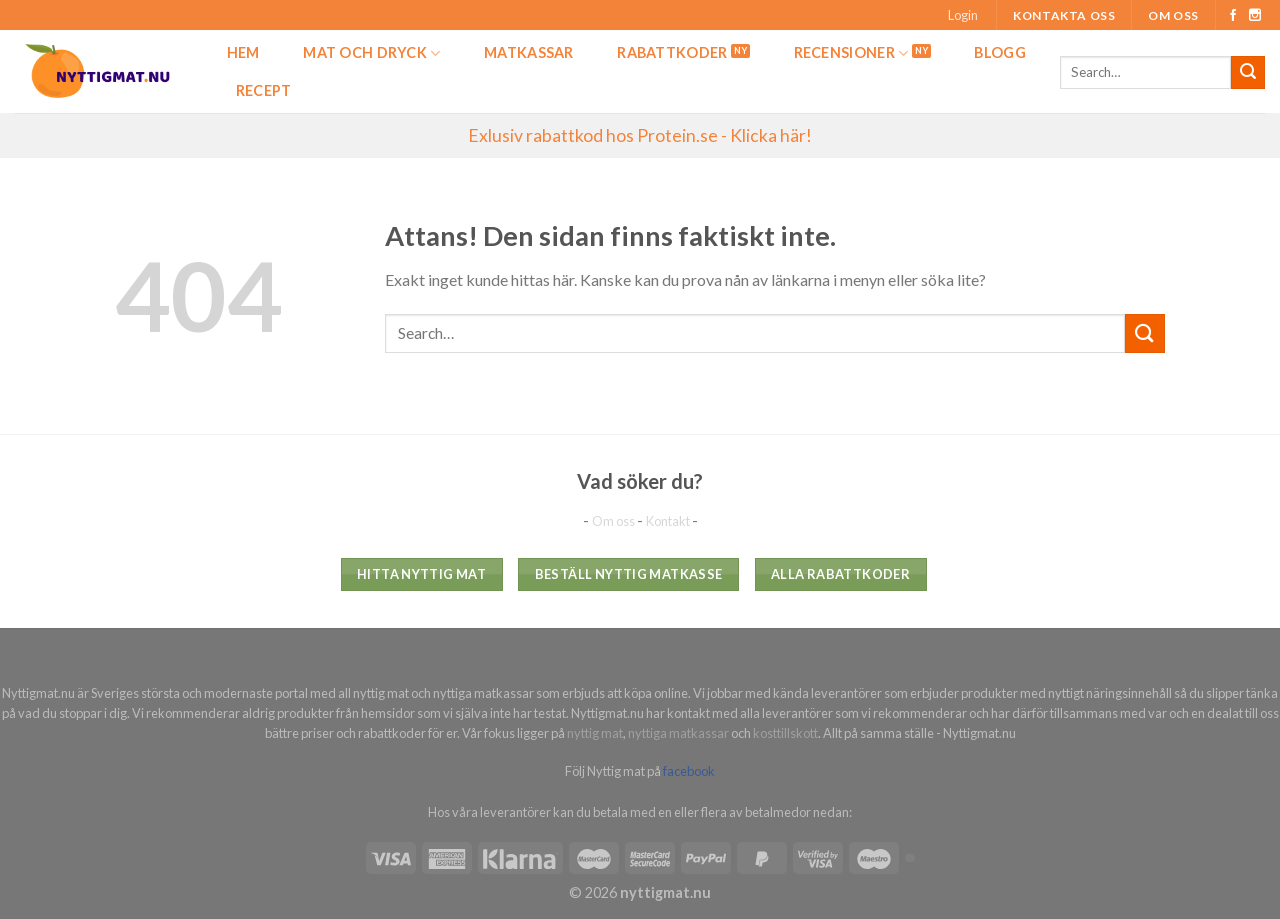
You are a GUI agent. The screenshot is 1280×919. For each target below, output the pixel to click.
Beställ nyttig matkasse (629, 574)
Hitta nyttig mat (421, 574)
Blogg (999, 52)
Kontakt (669, 521)
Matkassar (529, 52)
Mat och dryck (371, 53)
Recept (264, 90)
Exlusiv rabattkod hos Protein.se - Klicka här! (640, 135)
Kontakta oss (1064, 15)
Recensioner (851, 53)
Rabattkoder (672, 52)
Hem (243, 52)
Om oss (1173, 15)
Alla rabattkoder (840, 574)
